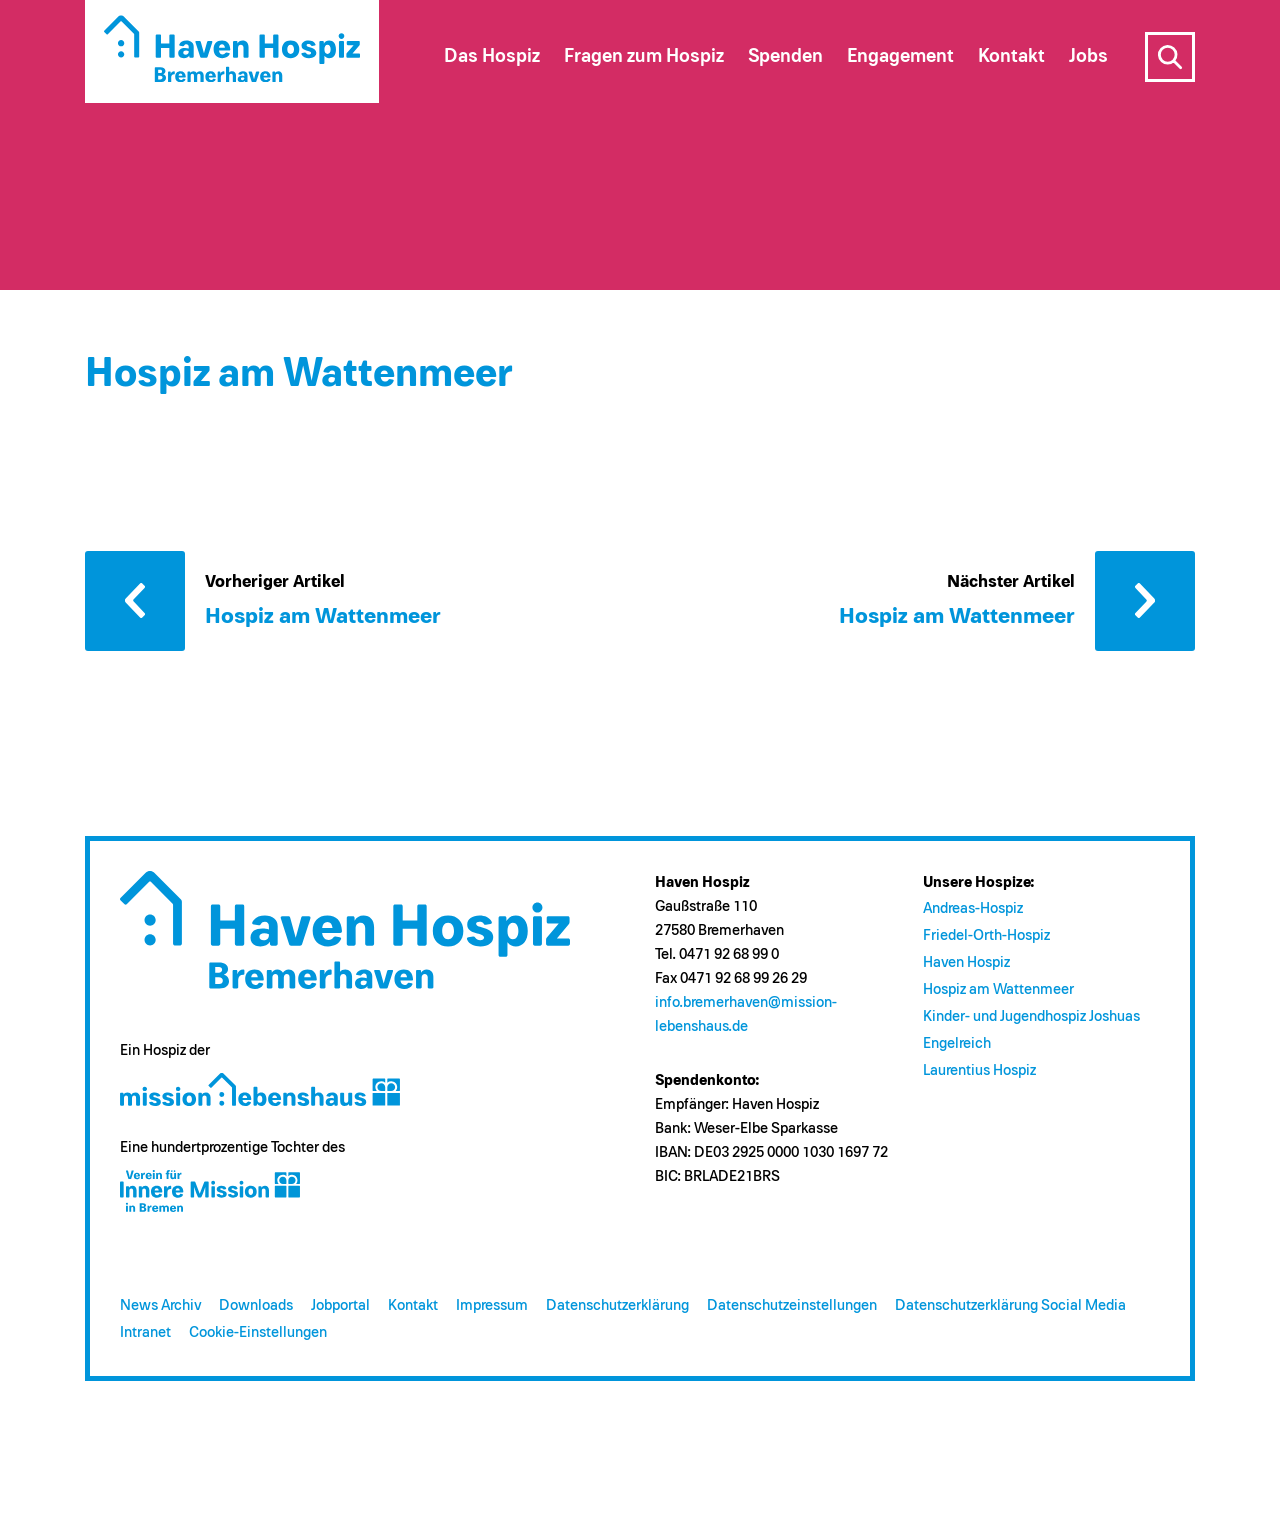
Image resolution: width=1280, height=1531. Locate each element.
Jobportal (340, 1305)
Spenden (785, 56)
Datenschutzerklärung (617, 1305)
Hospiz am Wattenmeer (998, 989)
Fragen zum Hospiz (644, 56)
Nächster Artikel (1145, 601)
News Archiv (160, 1305)
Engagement (900, 56)
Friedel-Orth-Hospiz (986, 935)
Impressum (492, 1305)
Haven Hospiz (966, 962)
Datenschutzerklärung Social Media (1010, 1305)
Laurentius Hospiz (979, 1070)
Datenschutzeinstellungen (792, 1305)
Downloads (256, 1305)
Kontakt (413, 1305)
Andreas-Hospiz (973, 908)
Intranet (145, 1332)
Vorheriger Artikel (135, 601)
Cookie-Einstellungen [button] (258, 1332)
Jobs (1088, 56)
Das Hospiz (492, 56)
